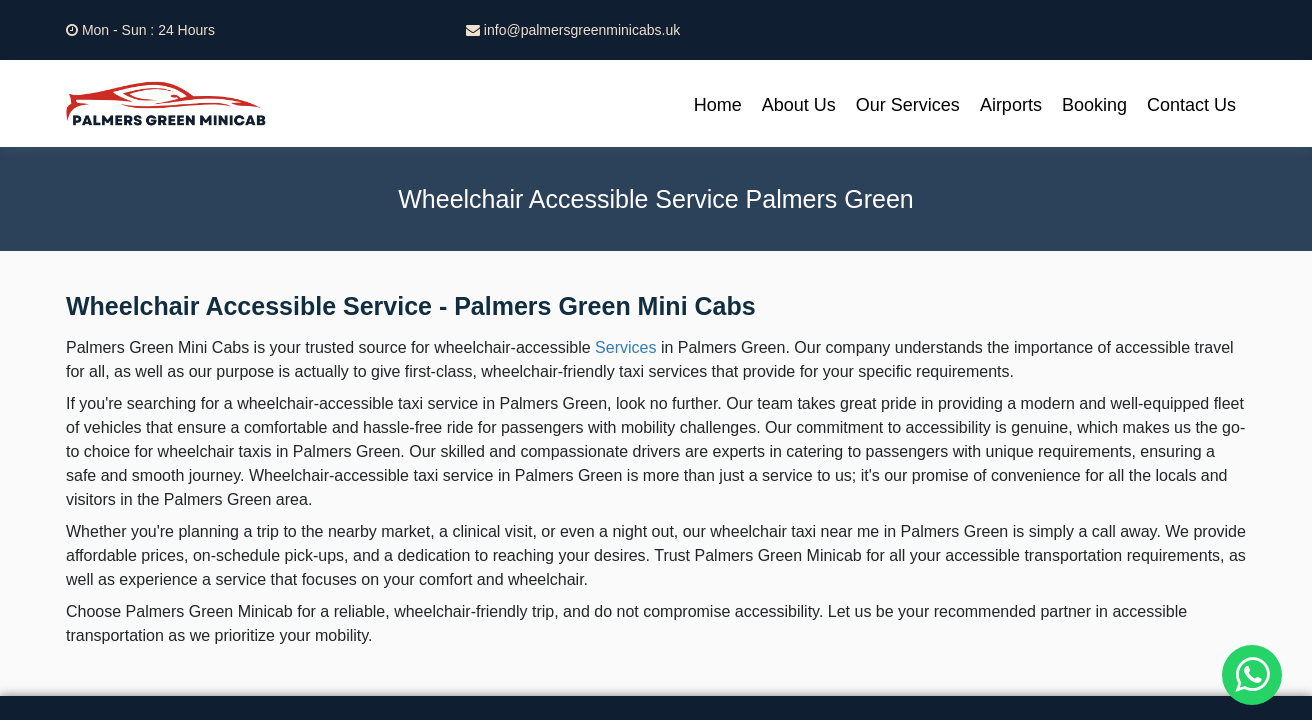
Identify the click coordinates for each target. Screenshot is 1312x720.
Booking (1094, 105)
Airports (1011, 105)
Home (718, 105)
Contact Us (1191, 105)
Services (625, 347)
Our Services (908, 105)
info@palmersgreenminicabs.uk (573, 30)
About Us (799, 105)
